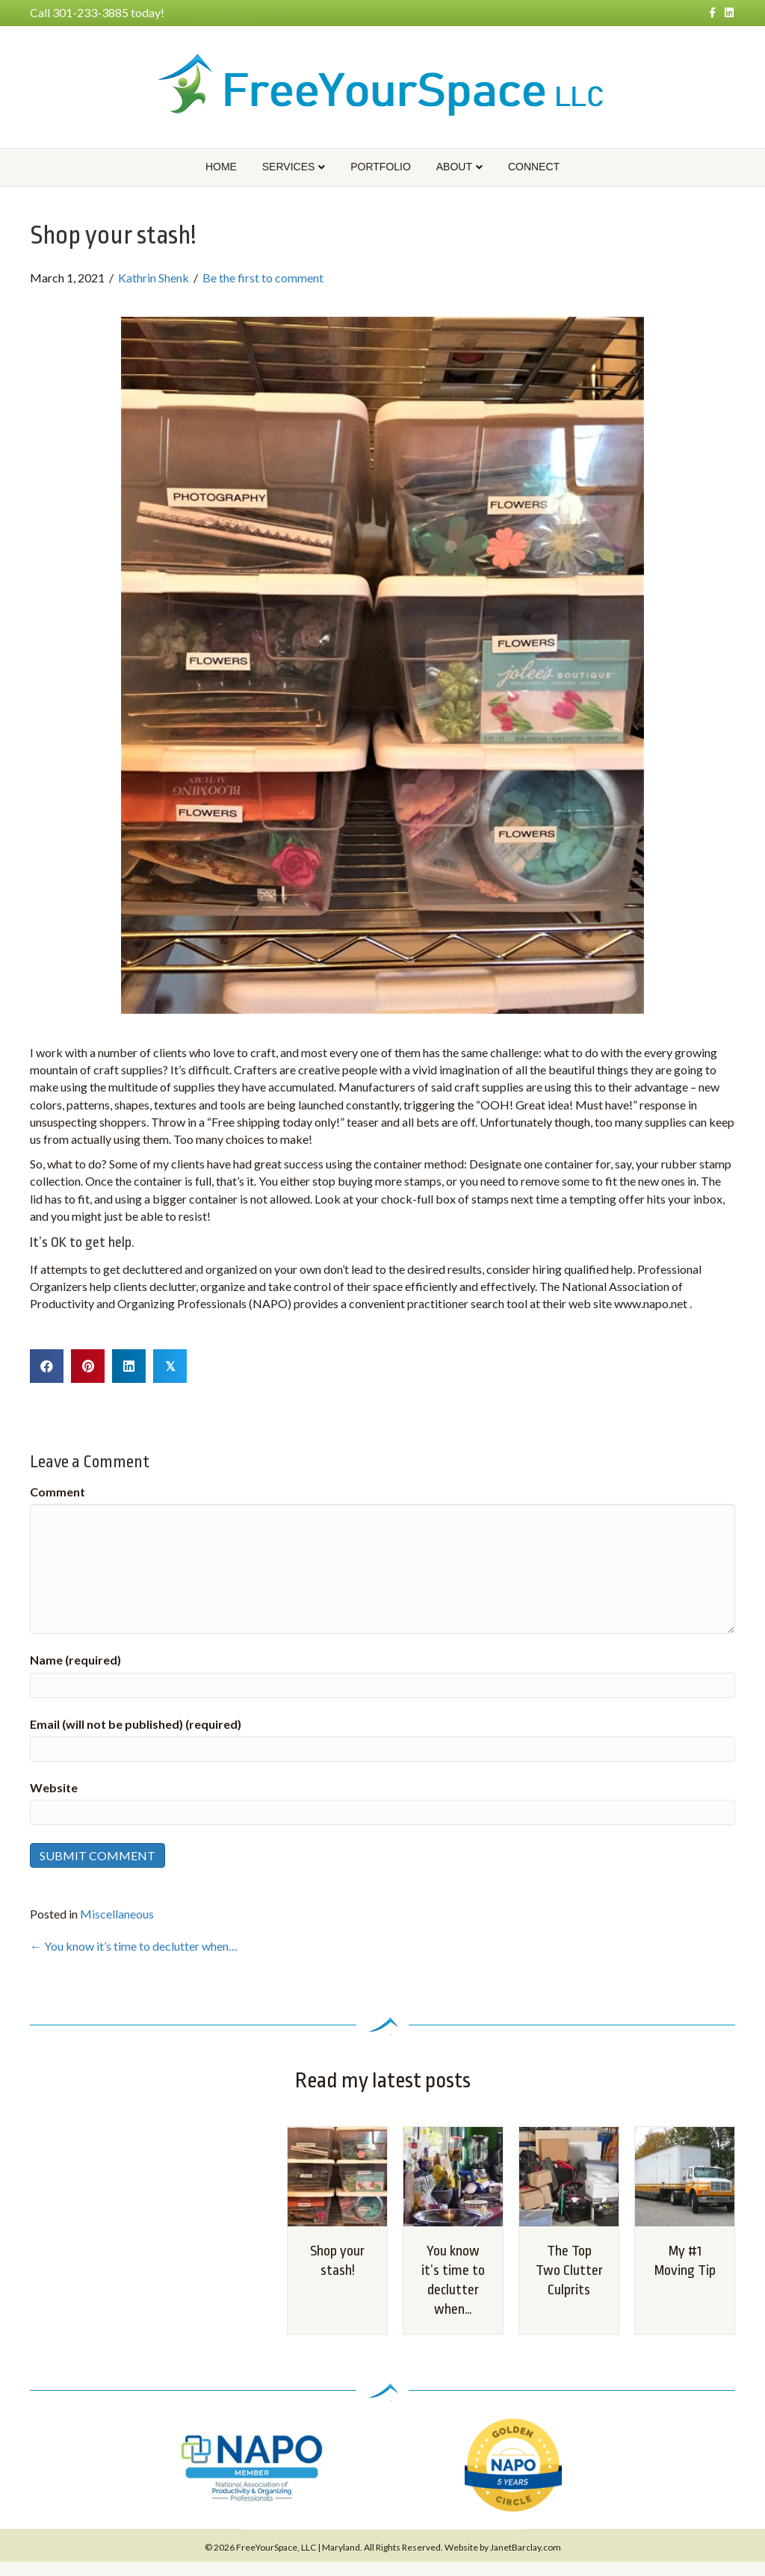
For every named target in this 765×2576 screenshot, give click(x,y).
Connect (534, 167)
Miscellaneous (117, 1914)
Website (54, 1787)
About (454, 167)
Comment (57, 1491)
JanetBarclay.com (525, 2547)
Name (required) (75, 1660)
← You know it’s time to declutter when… (134, 1946)
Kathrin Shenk (153, 277)
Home (221, 167)
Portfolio (380, 167)
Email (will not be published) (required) (135, 1724)
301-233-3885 (90, 12)
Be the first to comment (262, 277)
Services (288, 167)
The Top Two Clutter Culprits (569, 2270)
